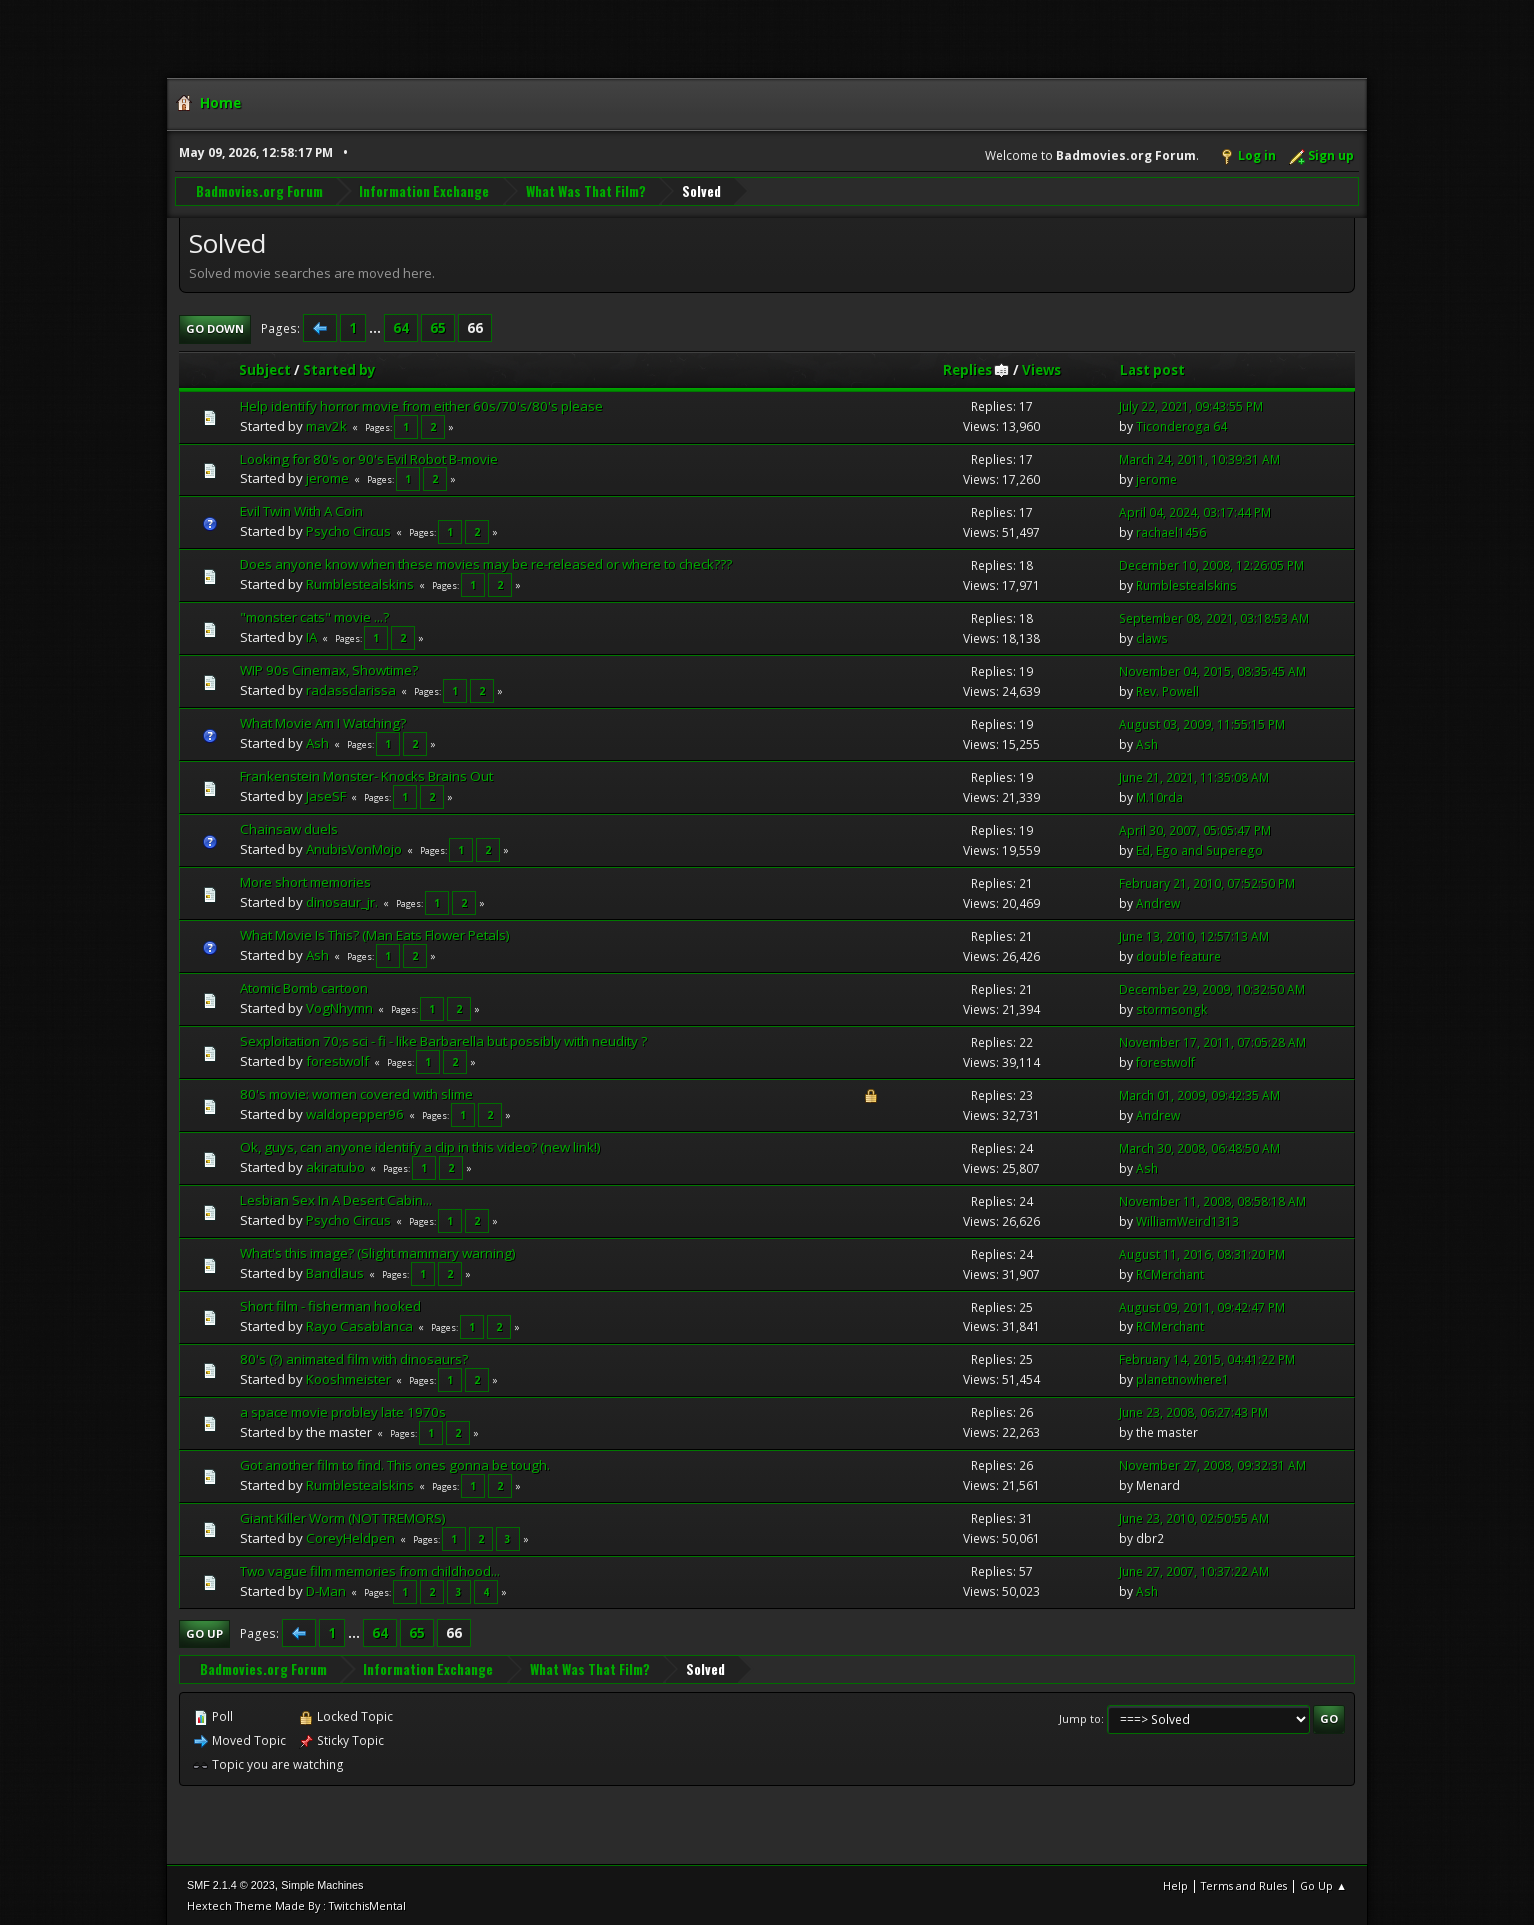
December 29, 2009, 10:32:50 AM (1212, 988)
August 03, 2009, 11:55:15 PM (1202, 723)
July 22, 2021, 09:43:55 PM (1191, 405)
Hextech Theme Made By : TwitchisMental (296, 1904)
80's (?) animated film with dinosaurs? (354, 1358)
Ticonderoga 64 (1181, 425)
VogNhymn (339, 1007)
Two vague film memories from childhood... (370, 1570)
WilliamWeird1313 (1187, 1220)
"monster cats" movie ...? (314, 616)
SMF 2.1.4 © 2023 (231, 1884)
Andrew (1158, 902)
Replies (976, 369)
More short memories (305, 881)
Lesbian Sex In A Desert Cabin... (336, 1199)
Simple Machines (322, 1884)
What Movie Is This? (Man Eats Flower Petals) (375, 934)
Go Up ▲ (1323, 1884)
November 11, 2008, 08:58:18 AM (1212, 1200)
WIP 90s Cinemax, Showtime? (329, 669)
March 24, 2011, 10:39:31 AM (1199, 458)
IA (311, 636)
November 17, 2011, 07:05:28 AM (1212, 1041)
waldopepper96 (355, 1113)
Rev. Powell (1167, 690)
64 (401, 327)
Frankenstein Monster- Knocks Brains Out (366, 775)
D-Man (326, 1590)
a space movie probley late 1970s (343, 1411)
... (376, 327)
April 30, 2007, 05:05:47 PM (1195, 829)
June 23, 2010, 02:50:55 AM (1194, 1517)
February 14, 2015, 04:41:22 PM (1207, 1359)
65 (438, 327)
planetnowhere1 (1182, 1379)
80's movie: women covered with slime (356, 1093)
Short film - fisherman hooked (330, 1305)
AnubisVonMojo (354, 848)
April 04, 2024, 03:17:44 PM (1195, 511)
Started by (339, 369)
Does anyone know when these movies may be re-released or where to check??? (486, 564)
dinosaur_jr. (342, 901)
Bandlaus (335, 1272)
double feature (1178, 955)
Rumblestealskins (360, 583)
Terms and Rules (1244, 1884)
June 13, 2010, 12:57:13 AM (1194, 935)
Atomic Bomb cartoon (304, 987)
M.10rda (1159, 796)
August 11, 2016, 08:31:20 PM (1202, 1253)
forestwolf (337, 1060)
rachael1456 (1171, 531)
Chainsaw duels (289, 828)
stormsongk (1171, 1008)
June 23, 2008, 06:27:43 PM (1193, 1412)
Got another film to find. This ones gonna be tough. (395, 1464)
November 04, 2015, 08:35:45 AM (1212, 670)
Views (1041, 369)
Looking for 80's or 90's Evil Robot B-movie (369, 458)
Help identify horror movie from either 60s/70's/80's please (421, 405)
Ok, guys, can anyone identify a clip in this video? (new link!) (420, 1146)
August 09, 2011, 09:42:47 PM (1202, 1306)
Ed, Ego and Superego (1199, 849)
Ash (317, 742)
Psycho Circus (348, 531)
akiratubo (335, 1166)
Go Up (204, 1632)
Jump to (1080, 1717)
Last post (1152, 369)
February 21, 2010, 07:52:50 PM (1207, 882)
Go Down (215, 327)
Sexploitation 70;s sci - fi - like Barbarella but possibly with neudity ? (443, 1040)
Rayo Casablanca (359, 1325)
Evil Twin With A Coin (301, 511)
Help (1175, 1884)
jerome (327, 478)
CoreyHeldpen (350, 1537)
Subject (265, 369)
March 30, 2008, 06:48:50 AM (1199, 1147)
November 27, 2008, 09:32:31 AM (1212, 1464)
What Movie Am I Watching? (323, 722)
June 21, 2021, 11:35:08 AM (1194, 776)
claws (1152, 637)
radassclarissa (351, 689)
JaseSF (326, 795)
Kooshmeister (348, 1378)
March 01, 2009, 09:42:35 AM (1199, 1094)
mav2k (326, 425)
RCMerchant (1170, 1273)
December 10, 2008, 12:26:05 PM (1211, 564)
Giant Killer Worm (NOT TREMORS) (343, 1517)
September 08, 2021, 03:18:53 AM (1214, 617)
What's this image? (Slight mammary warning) (378, 1252)
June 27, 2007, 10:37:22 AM (1194, 1570)
